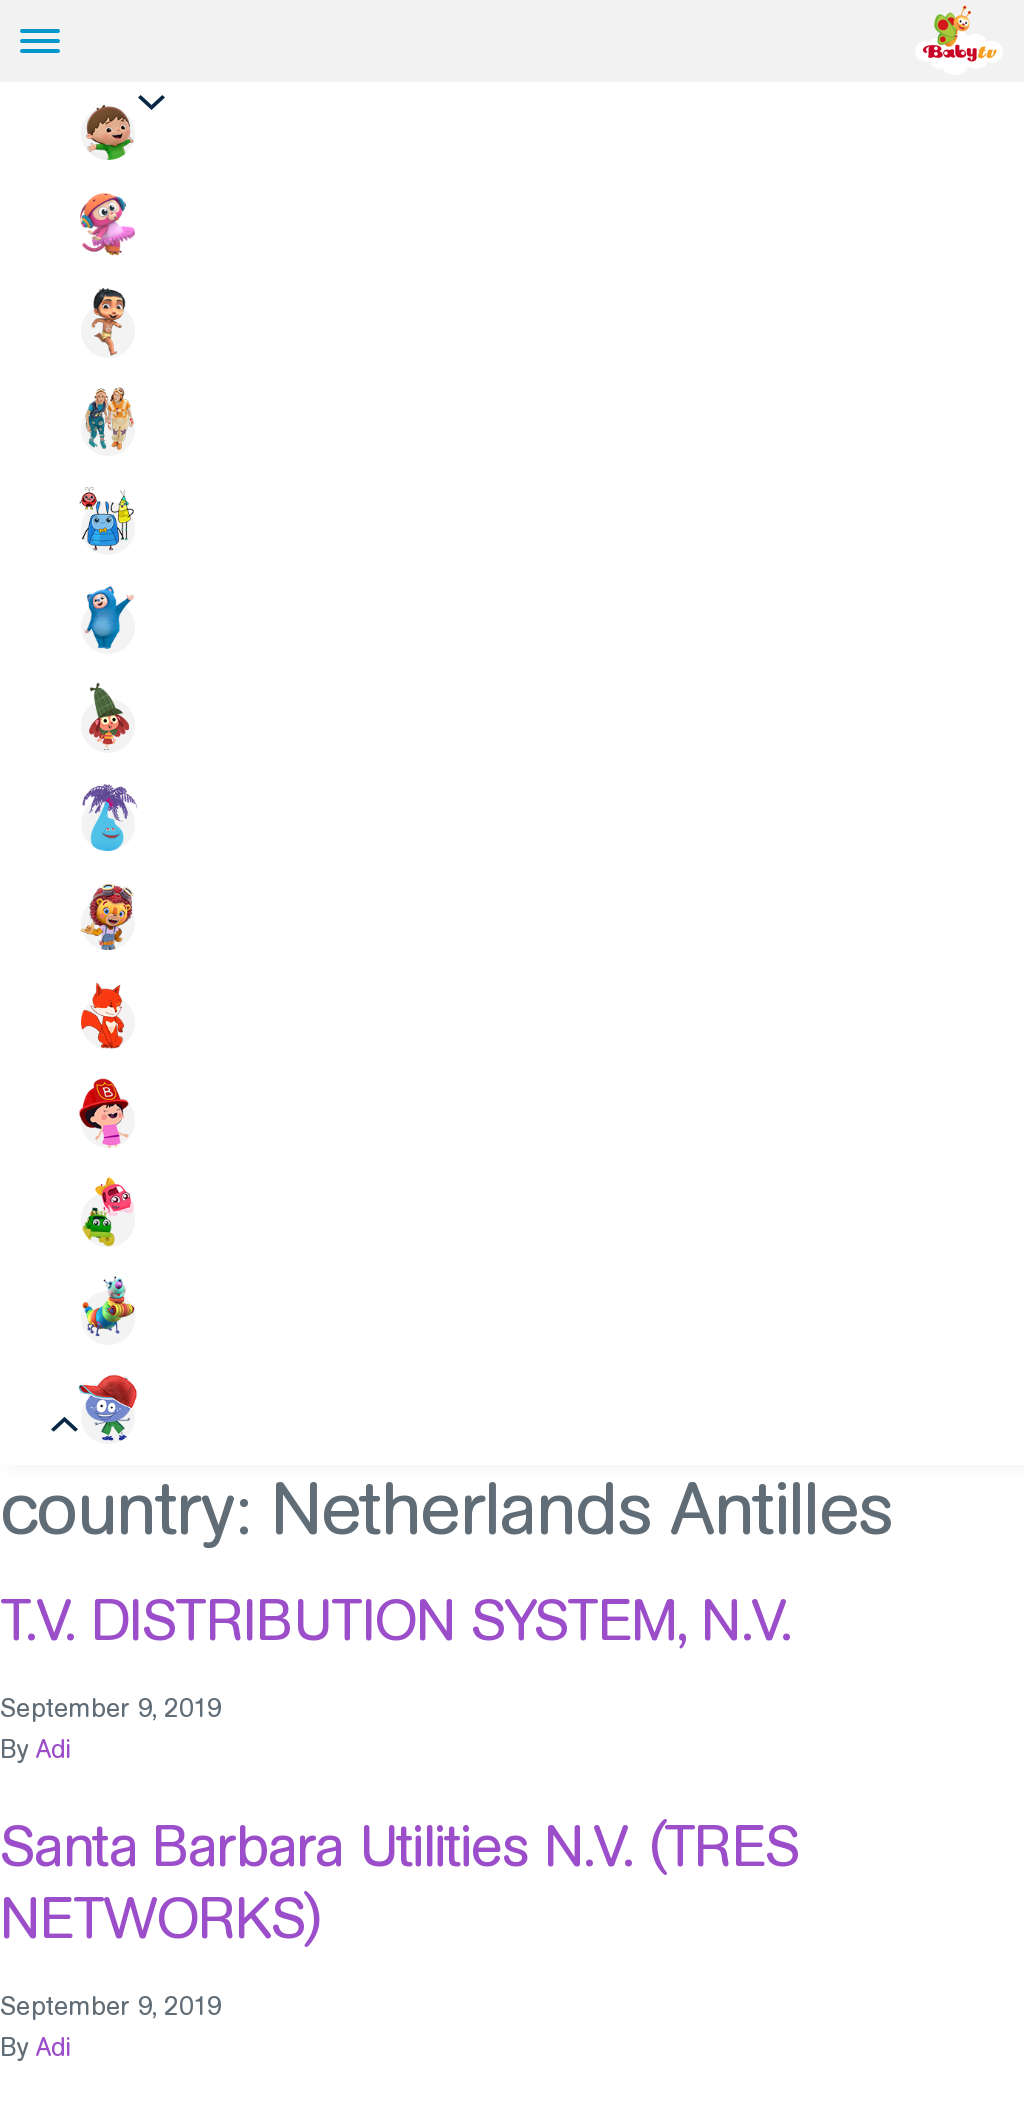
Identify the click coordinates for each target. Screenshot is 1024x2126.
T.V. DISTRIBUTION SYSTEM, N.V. (395, 1637)
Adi (54, 1766)
